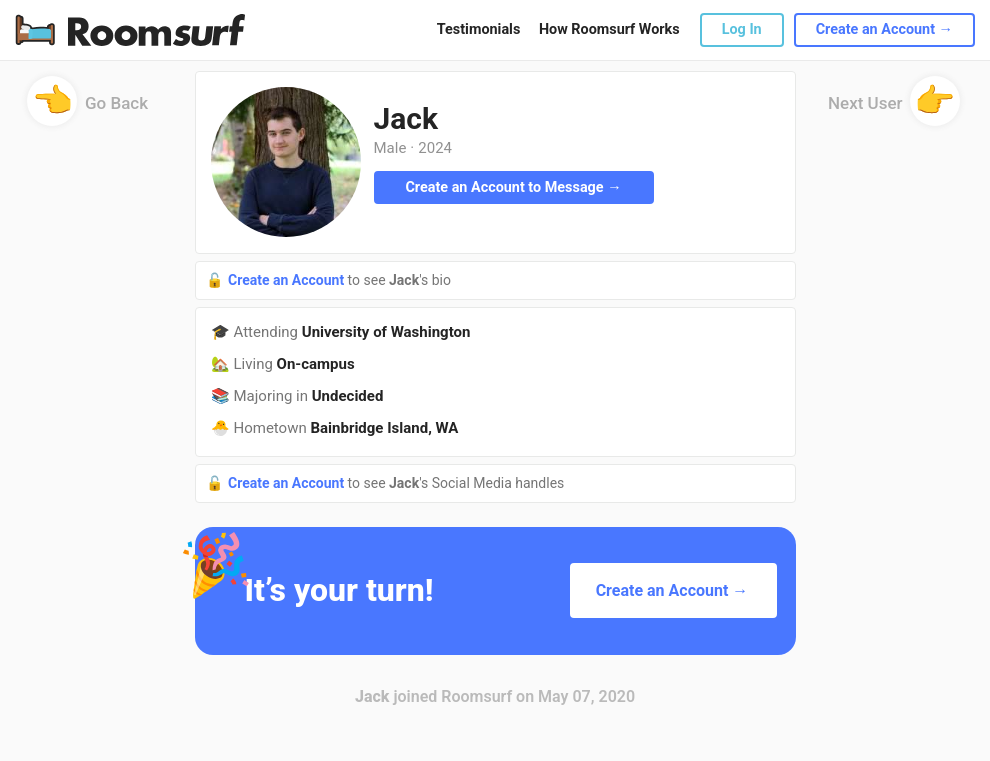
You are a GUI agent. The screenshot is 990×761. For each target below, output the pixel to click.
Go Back (87, 109)
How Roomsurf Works (609, 29)
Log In (742, 29)
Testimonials (478, 29)
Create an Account (288, 280)
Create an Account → (884, 29)
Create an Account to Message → (513, 187)
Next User (894, 109)
